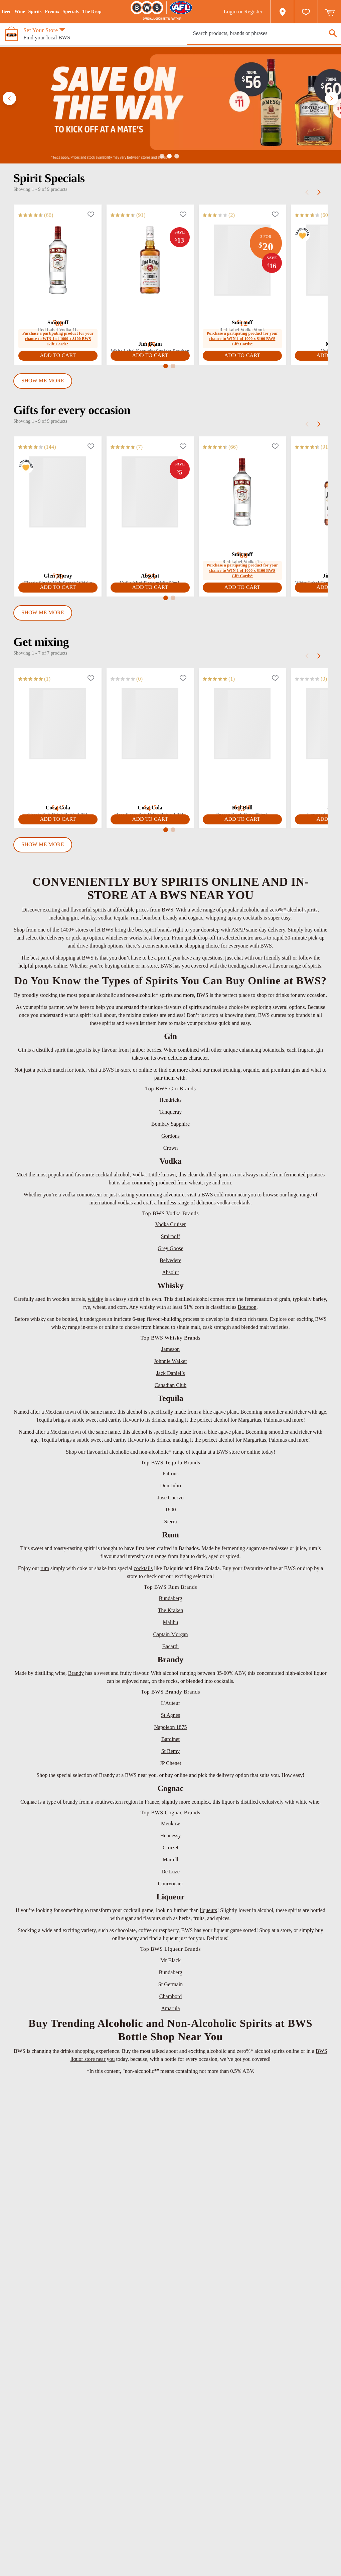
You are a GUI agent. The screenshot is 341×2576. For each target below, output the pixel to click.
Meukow (170, 1823)
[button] (9, 98)
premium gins (285, 1070)
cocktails (143, 1568)
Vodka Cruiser (170, 1224)
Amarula (170, 2008)
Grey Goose (170, 1248)
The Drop (92, 11)
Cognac (28, 1802)
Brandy (76, 1673)
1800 (170, 1509)
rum (44, 1568)
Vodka (139, 1174)
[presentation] (264, 33)
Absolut (170, 1272)
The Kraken (170, 1610)
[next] (319, 192)
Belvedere (170, 1260)
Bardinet (170, 1739)
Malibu (170, 1622)
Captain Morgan (170, 1634)
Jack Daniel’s (170, 1373)
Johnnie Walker (170, 1361)
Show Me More (42, 381)
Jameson (170, 1349)
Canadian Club (171, 1385)
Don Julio (170, 1485)
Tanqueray (170, 1112)
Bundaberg (170, 1598)
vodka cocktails (233, 1202)
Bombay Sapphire (170, 1124)
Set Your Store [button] (40, 30)
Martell (170, 1859)
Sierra (170, 1521)
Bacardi (170, 1646)
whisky (95, 1299)
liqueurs (208, 1910)
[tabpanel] (170, 287)
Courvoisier (170, 1883)
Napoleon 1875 (170, 1727)
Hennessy (170, 1835)
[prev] (307, 192)
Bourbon (247, 1307)
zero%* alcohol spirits (294, 909)
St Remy (170, 1751)
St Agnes (170, 1715)
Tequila (49, 1440)
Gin (22, 1050)
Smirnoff (170, 1236)
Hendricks (171, 1100)
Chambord (170, 1996)
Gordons (170, 1136)
